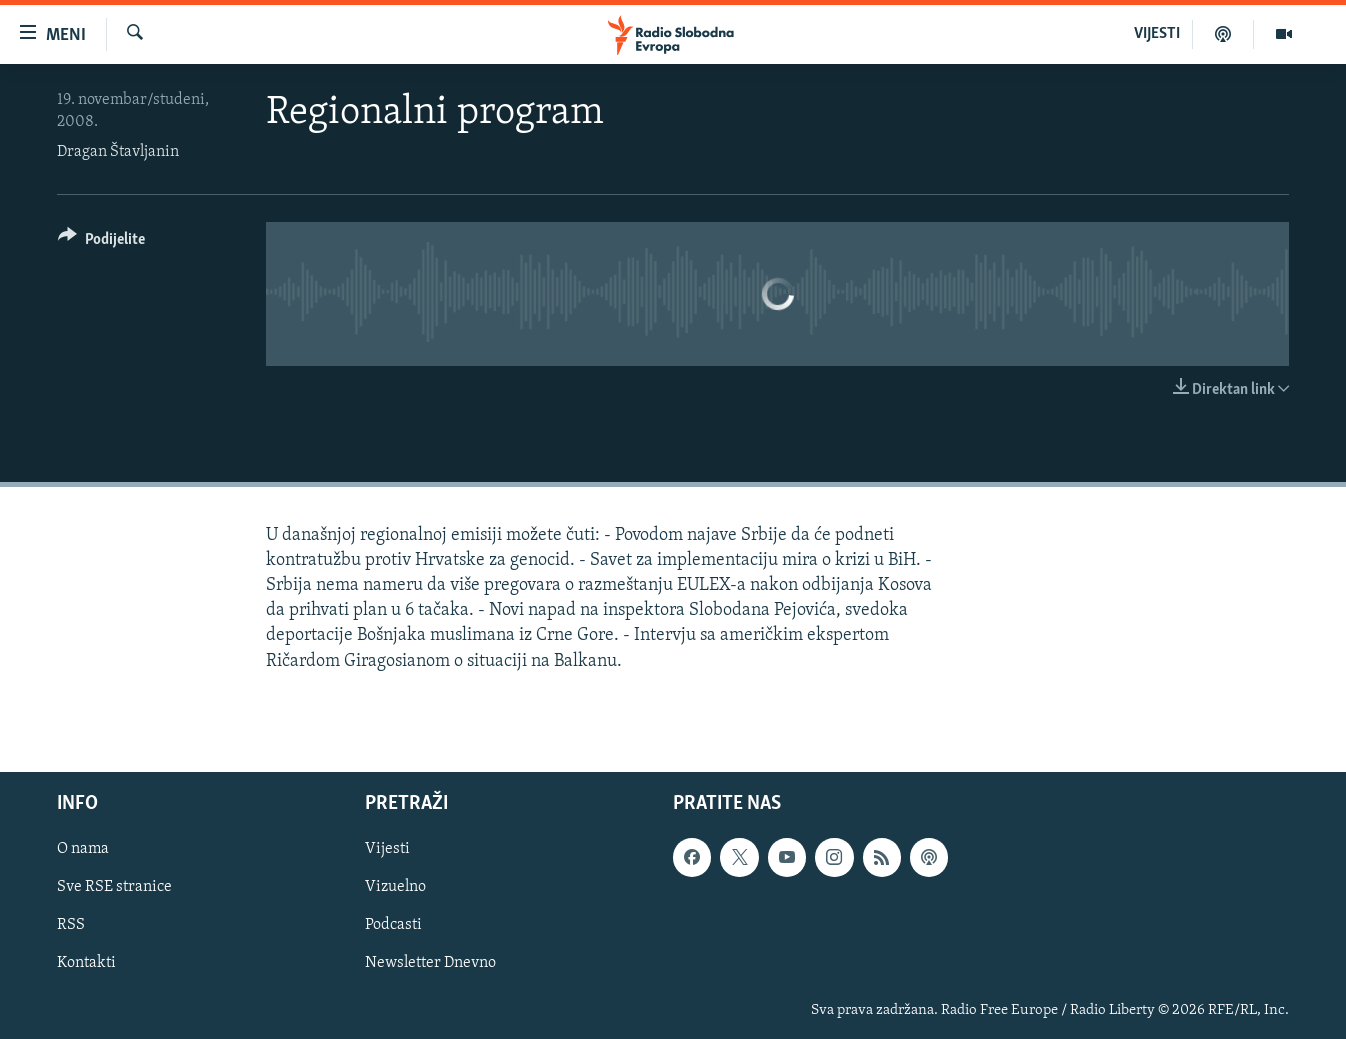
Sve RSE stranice (114, 887)
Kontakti (86, 963)
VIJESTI (1157, 34)
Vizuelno (395, 887)
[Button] (101, 242)
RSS (71, 925)
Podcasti (393, 925)
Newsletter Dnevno (430, 963)
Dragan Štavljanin (118, 152)
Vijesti (387, 849)
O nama (83, 849)
